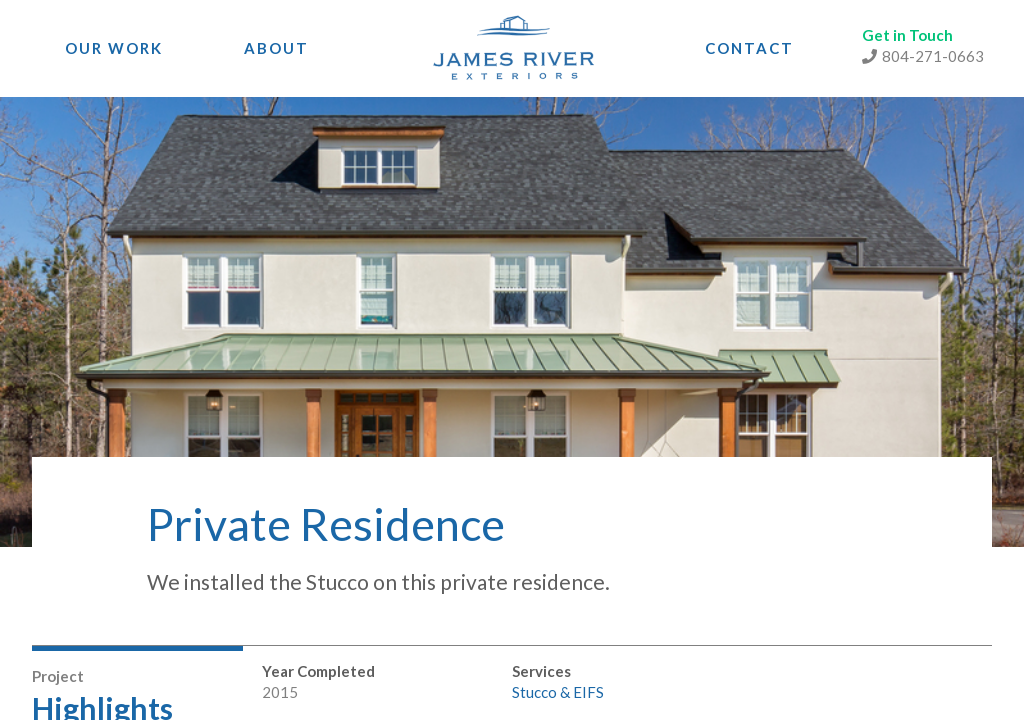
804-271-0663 (923, 56)
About (276, 48)
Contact (749, 48)
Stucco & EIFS (558, 692)
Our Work (114, 48)
